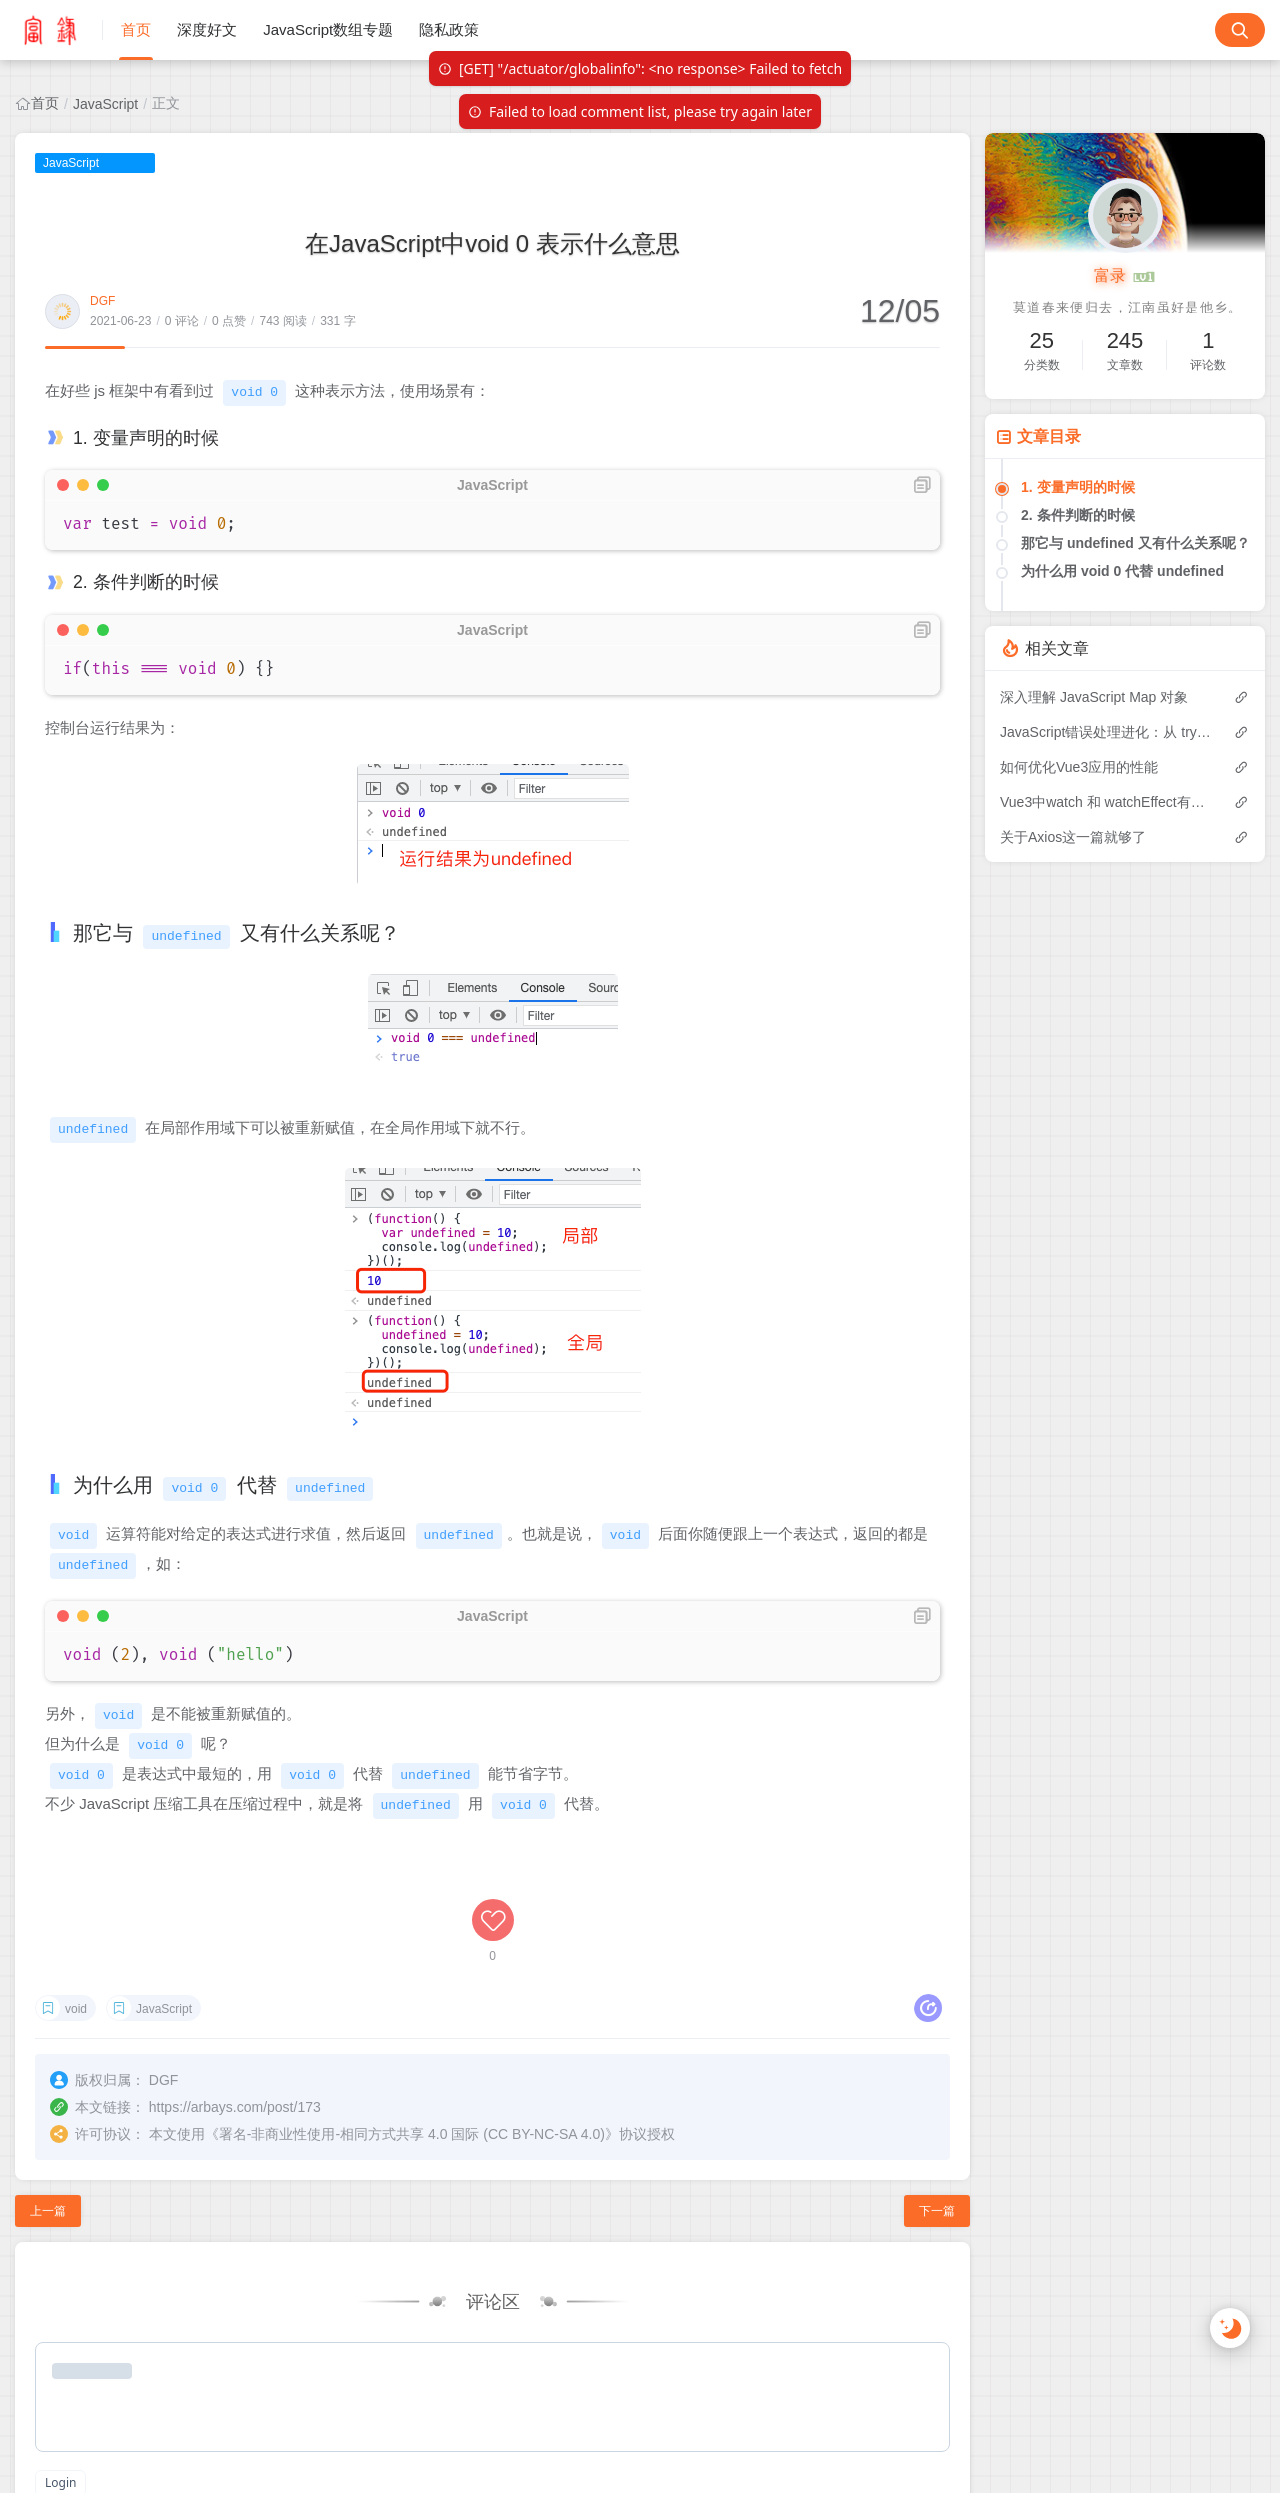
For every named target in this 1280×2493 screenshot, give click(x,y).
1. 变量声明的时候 (1078, 487)
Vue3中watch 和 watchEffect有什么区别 (1106, 802)
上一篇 (48, 2207)
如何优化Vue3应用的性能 (1079, 767)
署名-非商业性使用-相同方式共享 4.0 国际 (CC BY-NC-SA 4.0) (412, 2130)
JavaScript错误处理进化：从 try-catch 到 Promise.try (1106, 732)
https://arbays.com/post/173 (235, 2103)
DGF (102, 301)
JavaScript (105, 104)
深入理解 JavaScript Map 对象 (1094, 697)
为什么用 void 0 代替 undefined (1122, 571)
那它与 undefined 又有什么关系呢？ (1135, 543)
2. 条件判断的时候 (1078, 515)
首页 (45, 103)
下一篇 (937, 2207)
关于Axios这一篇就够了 (1073, 837)
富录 (1125, 277)
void (76, 2005)
